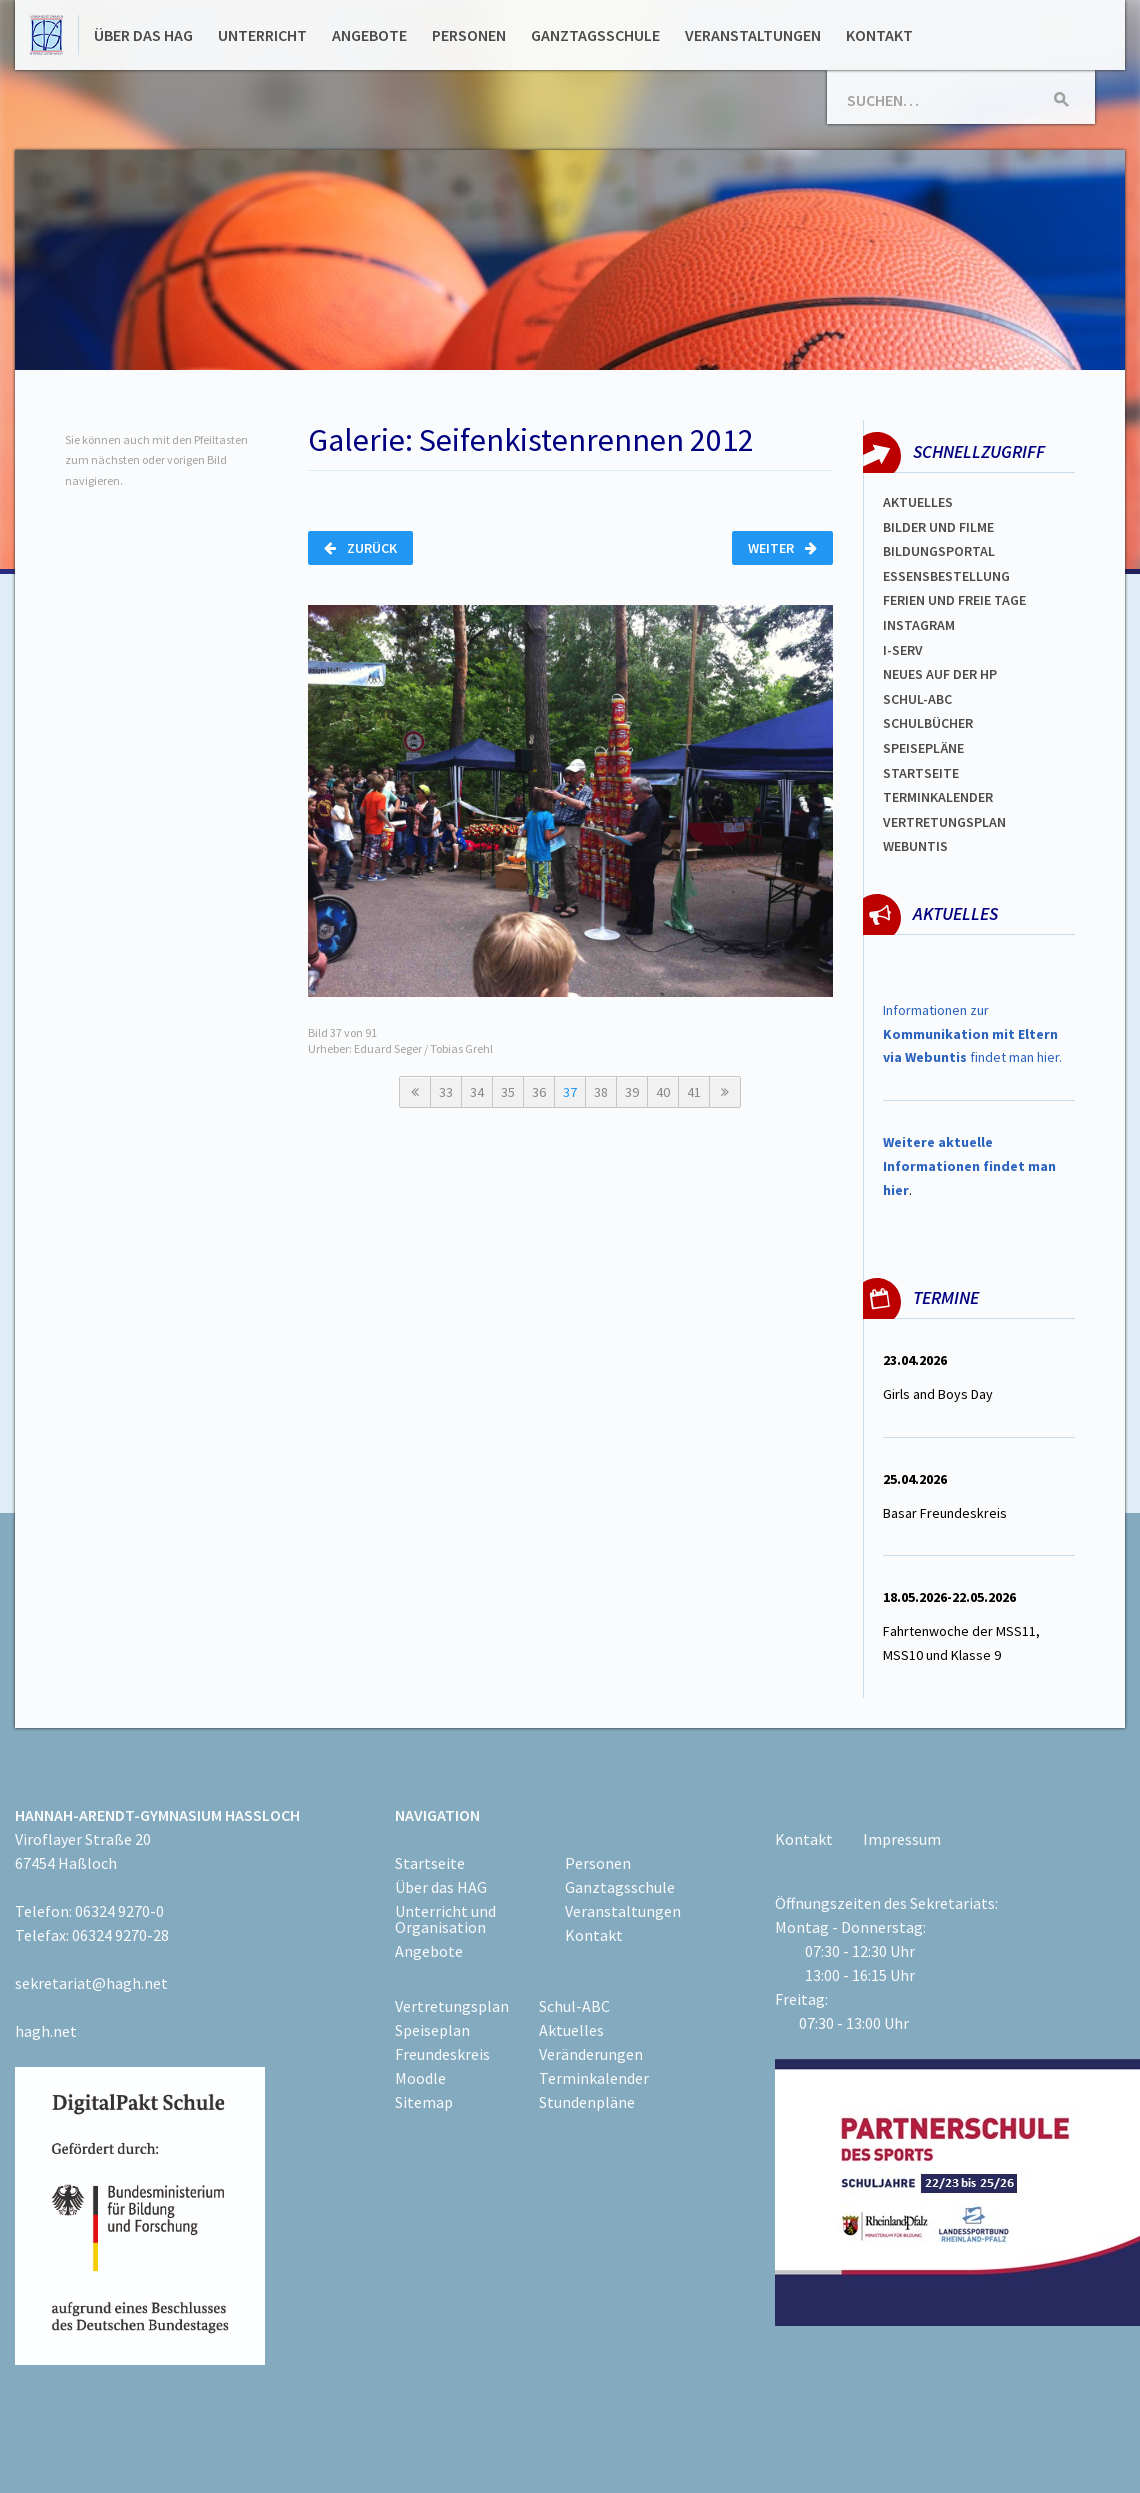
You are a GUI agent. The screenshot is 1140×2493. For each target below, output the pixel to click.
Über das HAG (143, 35)
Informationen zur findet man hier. (972, 1034)
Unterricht (262, 35)
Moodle (420, 2078)
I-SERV (903, 650)
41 (694, 1092)
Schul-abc (917, 699)
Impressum (902, 1839)
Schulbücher (928, 723)
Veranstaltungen (753, 35)
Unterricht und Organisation (445, 1919)
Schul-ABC (574, 2006)
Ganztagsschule (595, 35)
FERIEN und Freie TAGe (954, 600)
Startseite (921, 773)
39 (632, 1092)
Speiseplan (432, 2030)
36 (539, 1092)
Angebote (369, 35)
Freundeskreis (442, 2054)
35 (508, 1092)
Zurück (360, 548)
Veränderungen (591, 2054)
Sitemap (424, 2102)
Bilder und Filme (938, 527)
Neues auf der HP (940, 674)
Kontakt (879, 35)
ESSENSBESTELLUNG (946, 576)
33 (446, 1092)
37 (570, 1092)
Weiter (782, 548)
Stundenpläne (587, 2102)
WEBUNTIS (915, 846)
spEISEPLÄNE (923, 748)
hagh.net (46, 2031)
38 (601, 1092)
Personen (469, 35)
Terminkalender (938, 797)
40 (663, 1092)
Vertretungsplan (944, 822)
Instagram (919, 625)
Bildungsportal (939, 551)
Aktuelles (918, 502)
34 (477, 1092)
